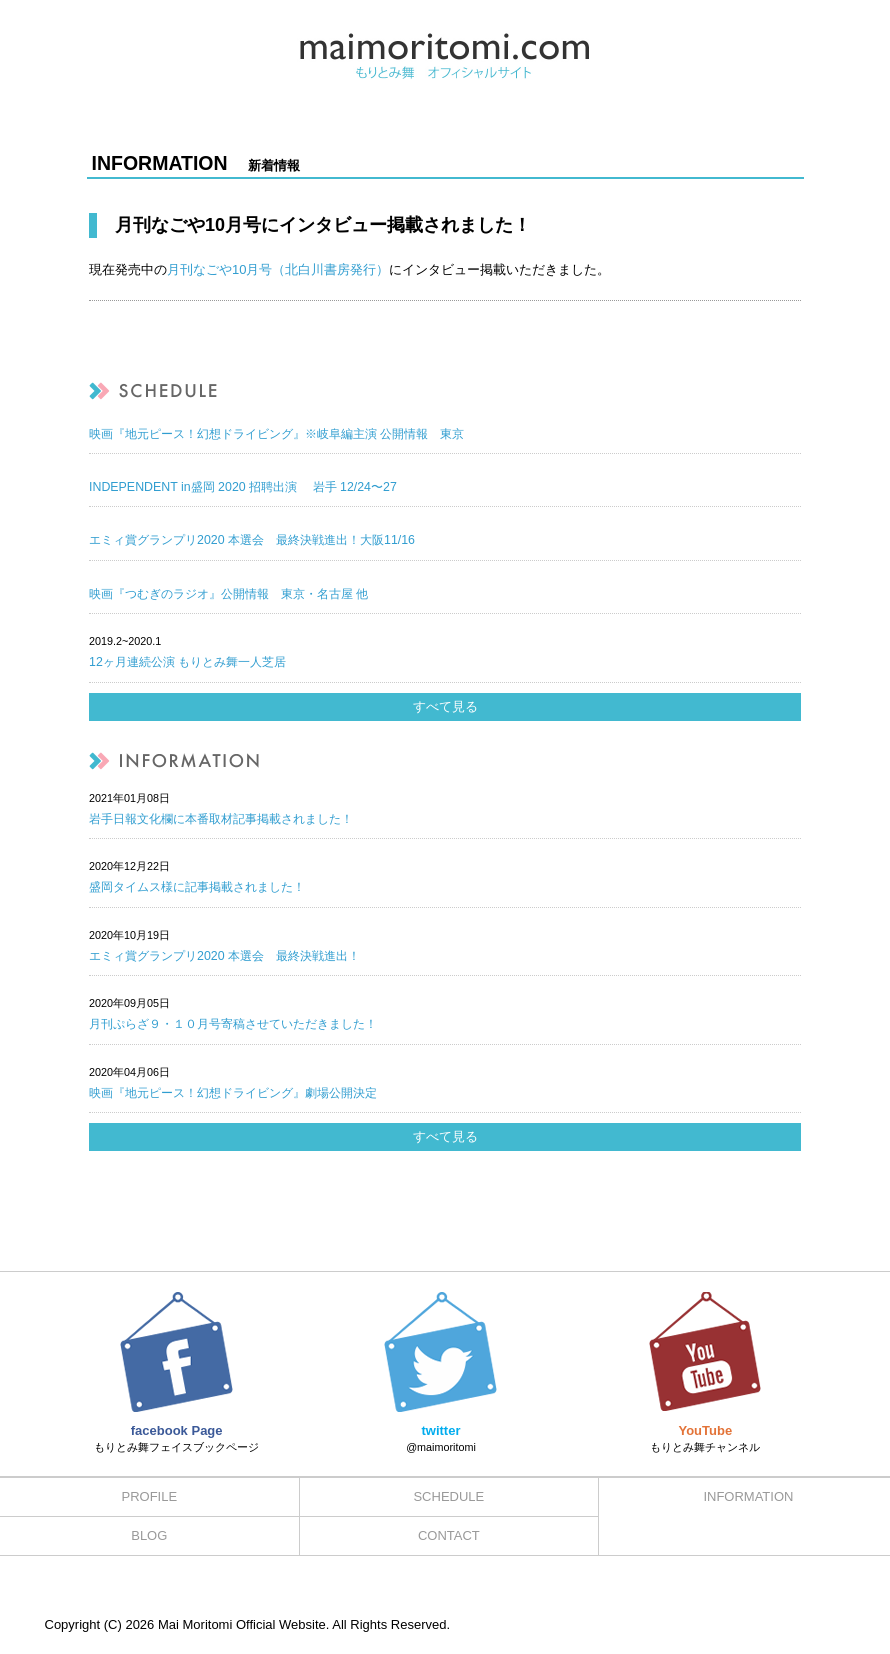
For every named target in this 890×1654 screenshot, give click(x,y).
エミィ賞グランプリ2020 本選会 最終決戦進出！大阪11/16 (252, 540)
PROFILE (149, 1496)
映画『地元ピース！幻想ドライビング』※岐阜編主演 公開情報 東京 (276, 434)
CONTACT (449, 1535)
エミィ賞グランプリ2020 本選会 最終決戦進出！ (224, 956)
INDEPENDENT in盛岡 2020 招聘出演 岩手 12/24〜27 (243, 487)
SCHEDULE (448, 1496)
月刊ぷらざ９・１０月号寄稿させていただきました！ (233, 1024)
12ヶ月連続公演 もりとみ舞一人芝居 (187, 662)
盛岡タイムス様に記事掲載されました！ (197, 887)
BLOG (149, 1535)
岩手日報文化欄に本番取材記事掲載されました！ (221, 819)
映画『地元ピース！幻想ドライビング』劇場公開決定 (233, 1093)
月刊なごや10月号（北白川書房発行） (278, 269)
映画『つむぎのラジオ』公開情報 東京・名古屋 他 (228, 594)
